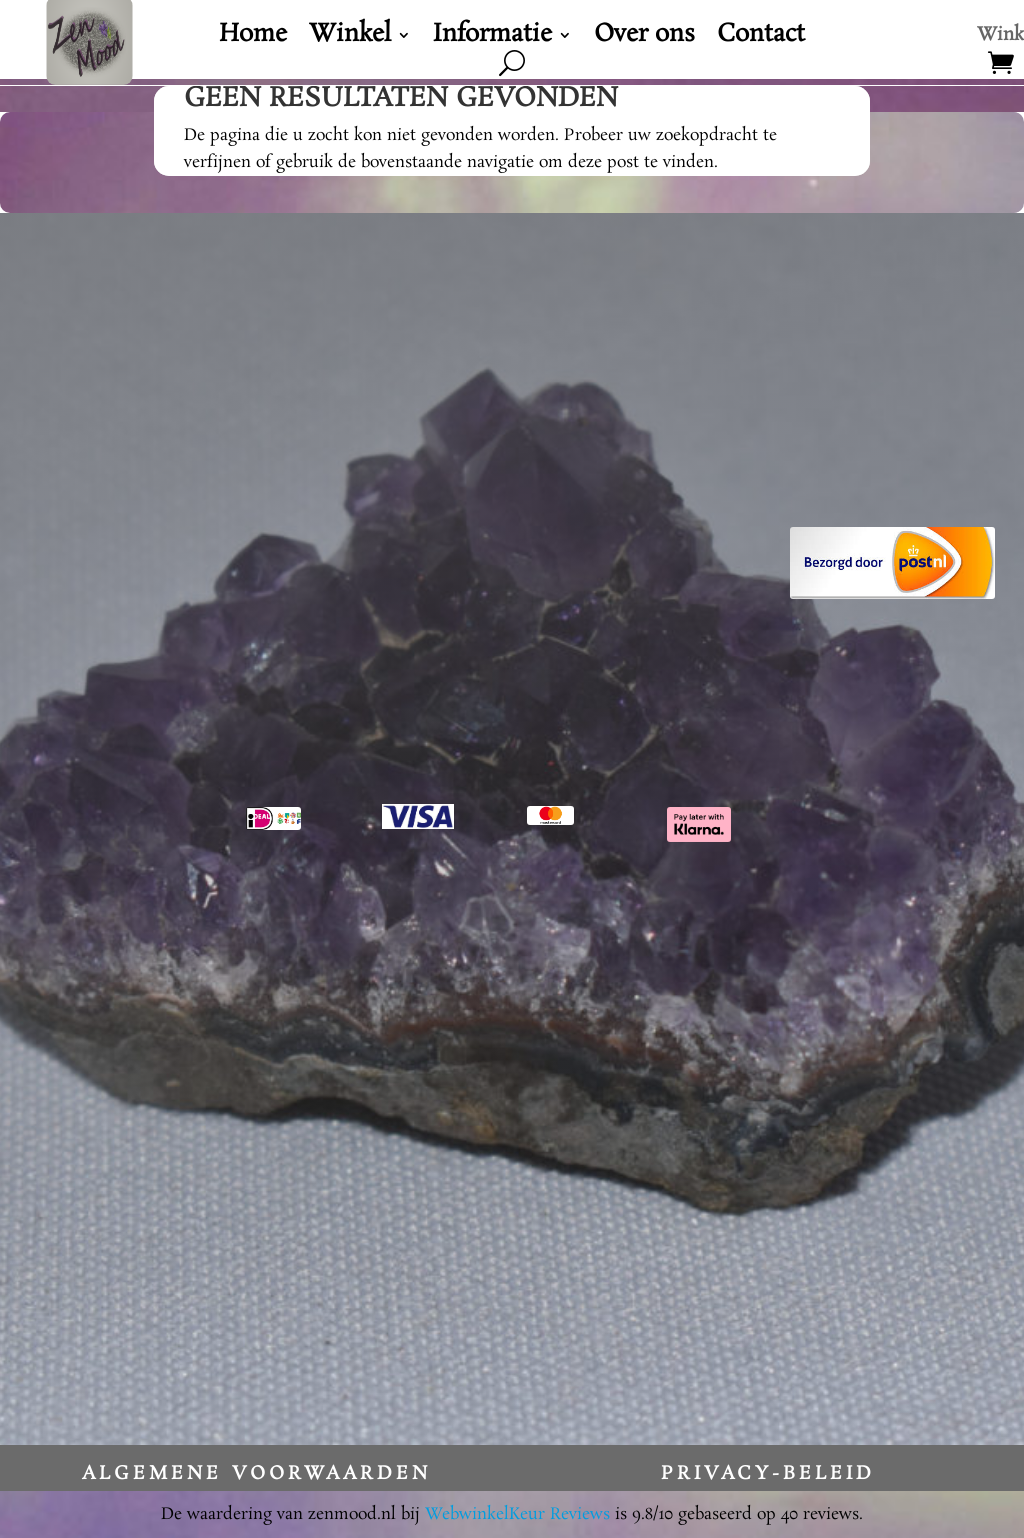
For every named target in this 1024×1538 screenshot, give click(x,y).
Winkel (350, 39)
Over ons (644, 39)
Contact (761, 39)
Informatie (492, 39)
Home (253, 39)
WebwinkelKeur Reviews (517, 1514)
